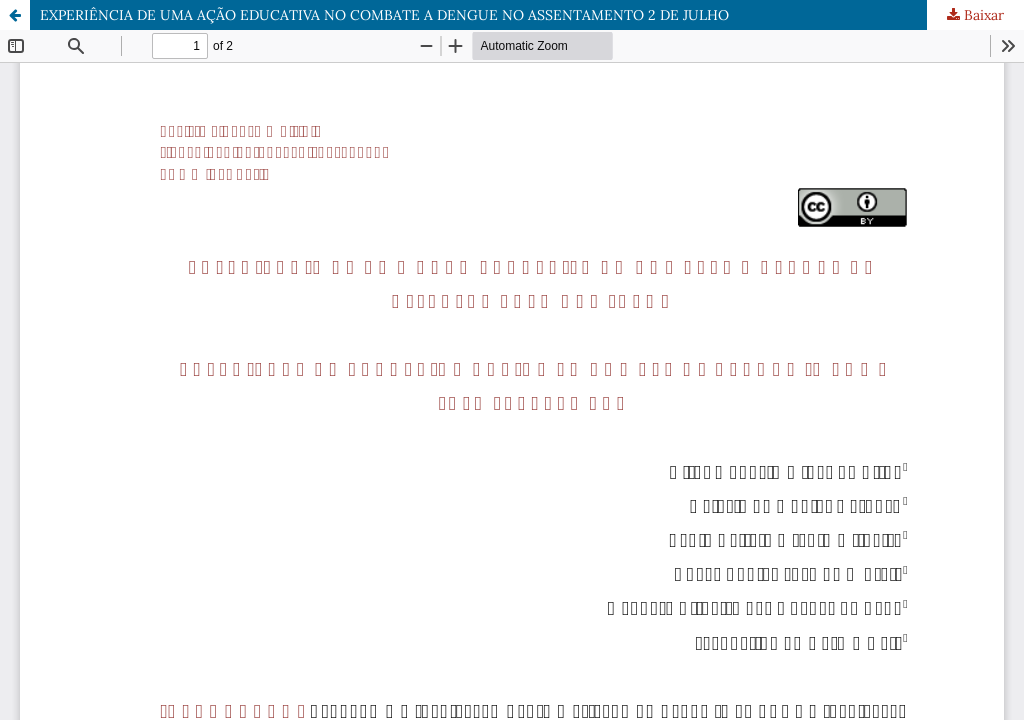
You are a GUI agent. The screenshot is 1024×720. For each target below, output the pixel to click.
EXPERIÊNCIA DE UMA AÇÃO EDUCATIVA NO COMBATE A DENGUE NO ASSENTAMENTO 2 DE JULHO (384, 15)
